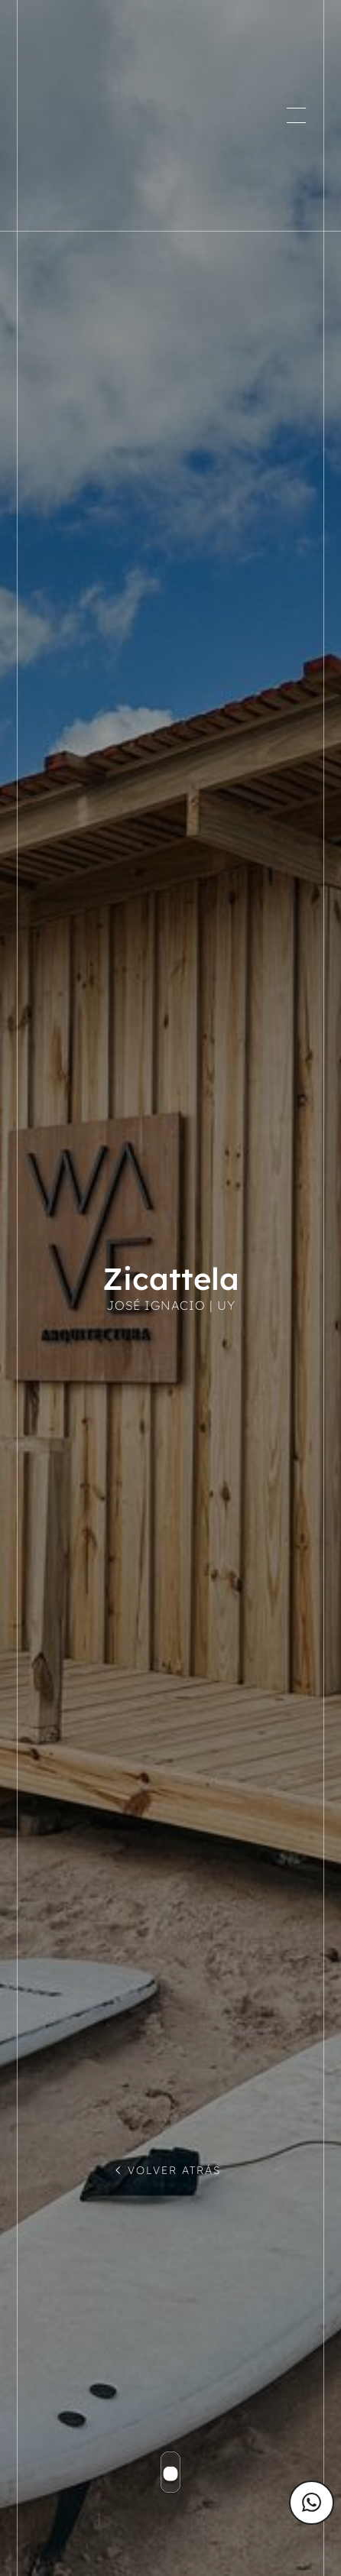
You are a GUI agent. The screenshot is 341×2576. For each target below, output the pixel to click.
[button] (296, 115)
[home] (99, 115)
